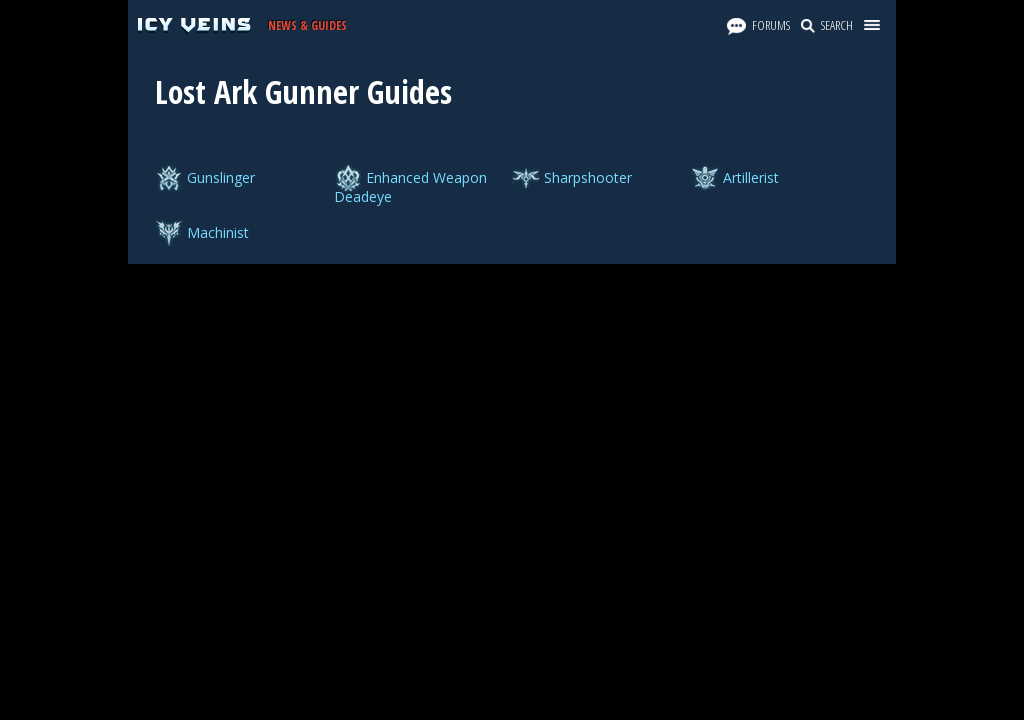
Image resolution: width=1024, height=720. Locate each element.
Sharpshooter (588, 177)
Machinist (218, 232)
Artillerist (751, 177)
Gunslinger (221, 177)
